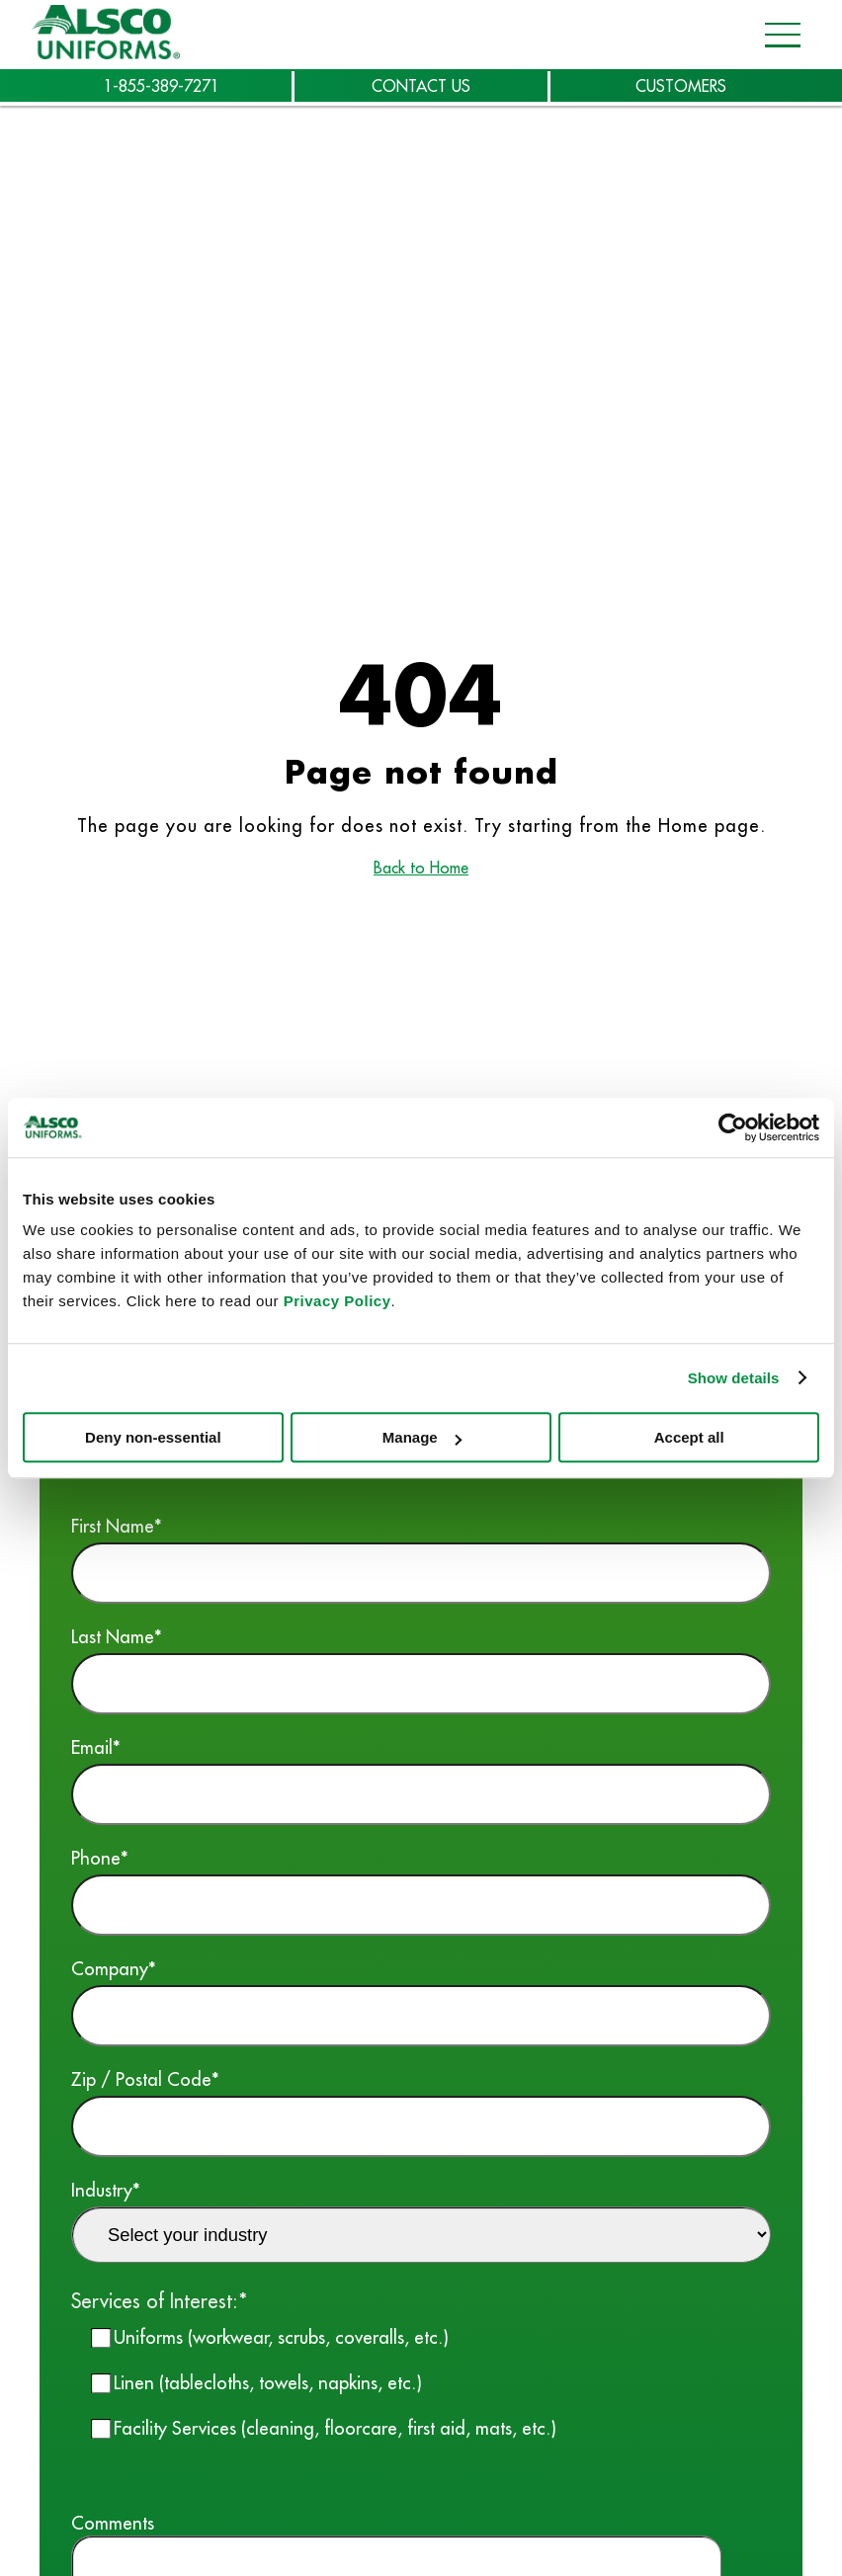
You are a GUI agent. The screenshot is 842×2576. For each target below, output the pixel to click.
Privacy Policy (337, 1300)
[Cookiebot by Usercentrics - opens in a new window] (732, 1127)
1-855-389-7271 (161, 86)
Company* (421, 2001)
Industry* (421, 2220)
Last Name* (421, 1669)
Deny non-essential (153, 1437)
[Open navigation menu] (777, 34)
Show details (734, 1378)
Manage (422, 1437)
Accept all (689, 1437)
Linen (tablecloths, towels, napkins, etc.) (268, 2382)
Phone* (421, 1891)
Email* (421, 1780)
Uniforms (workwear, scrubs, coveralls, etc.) (281, 2337)
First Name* (421, 1559)
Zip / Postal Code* (421, 2112)
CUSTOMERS (680, 86)
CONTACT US (421, 86)
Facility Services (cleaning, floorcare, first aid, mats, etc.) (335, 2428)
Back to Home (421, 867)
